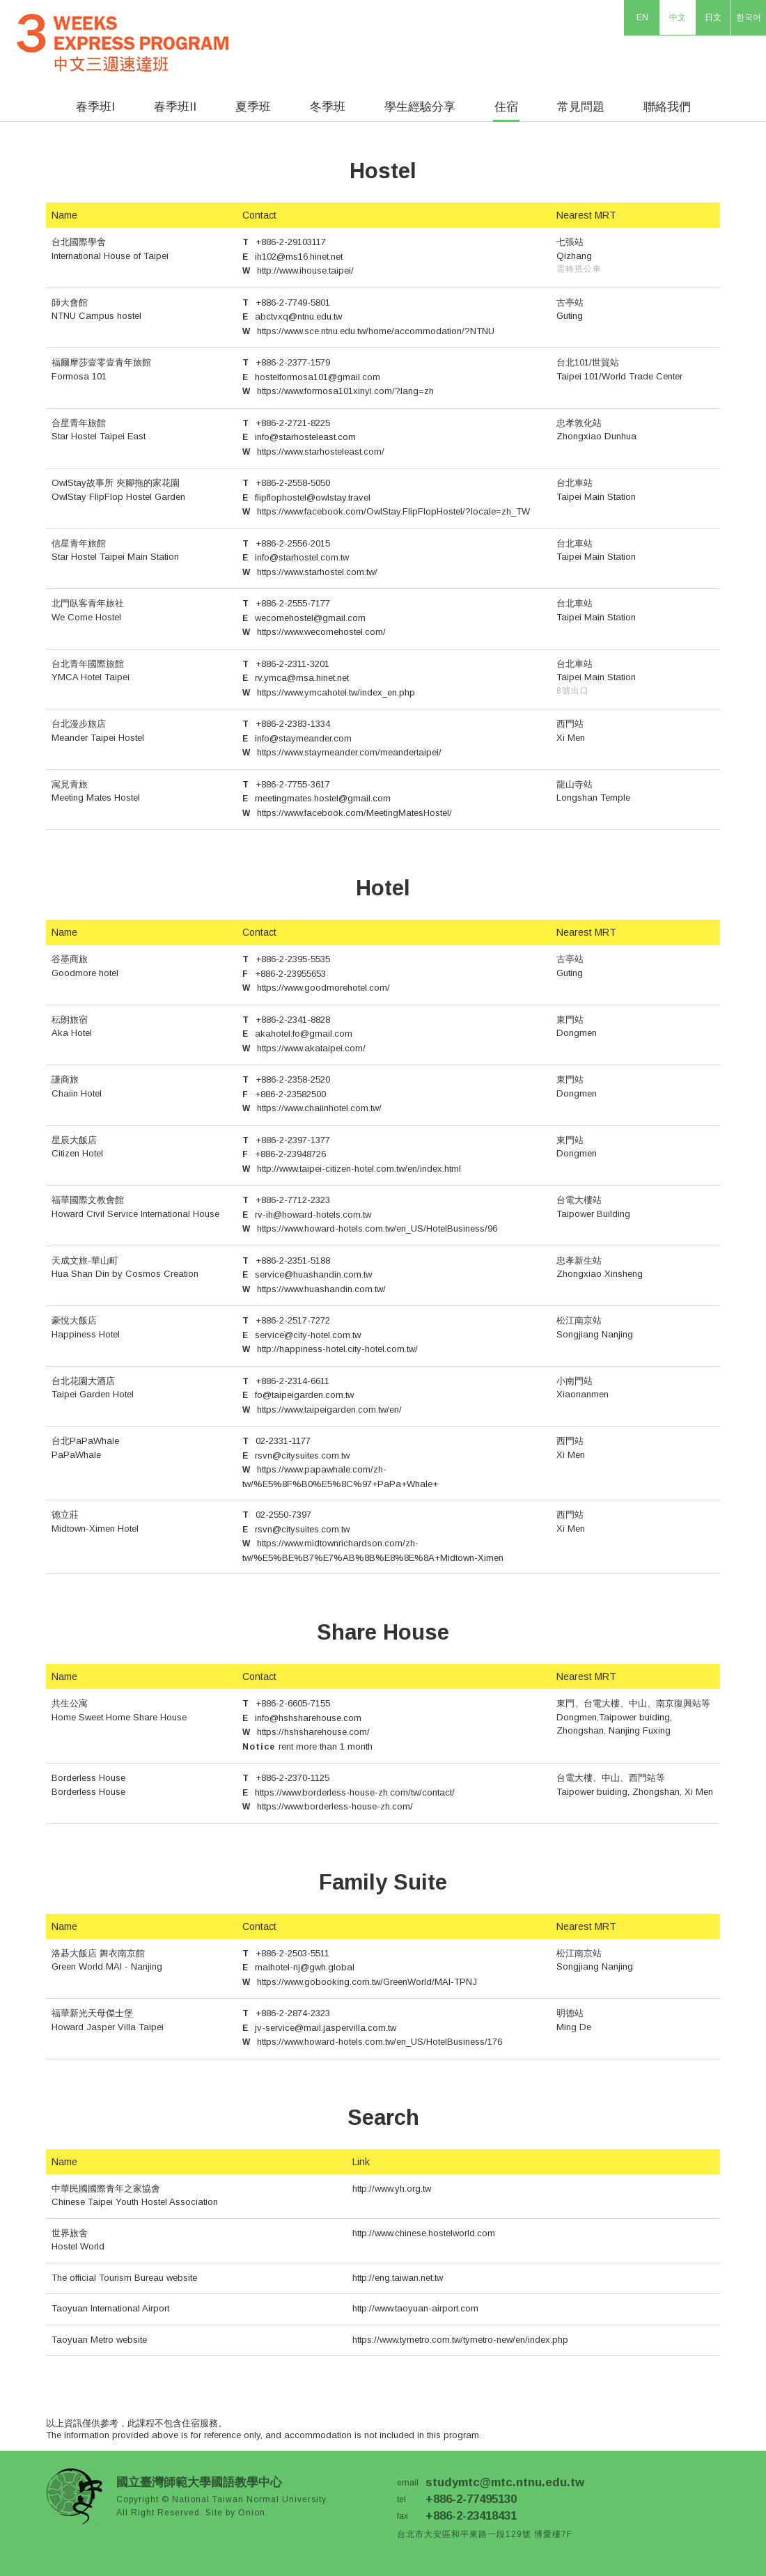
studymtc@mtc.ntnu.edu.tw (504, 2482)
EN (642, 17)
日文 (713, 17)
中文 (677, 17)
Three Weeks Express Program (135, 37)
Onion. (253, 2513)
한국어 (748, 17)
